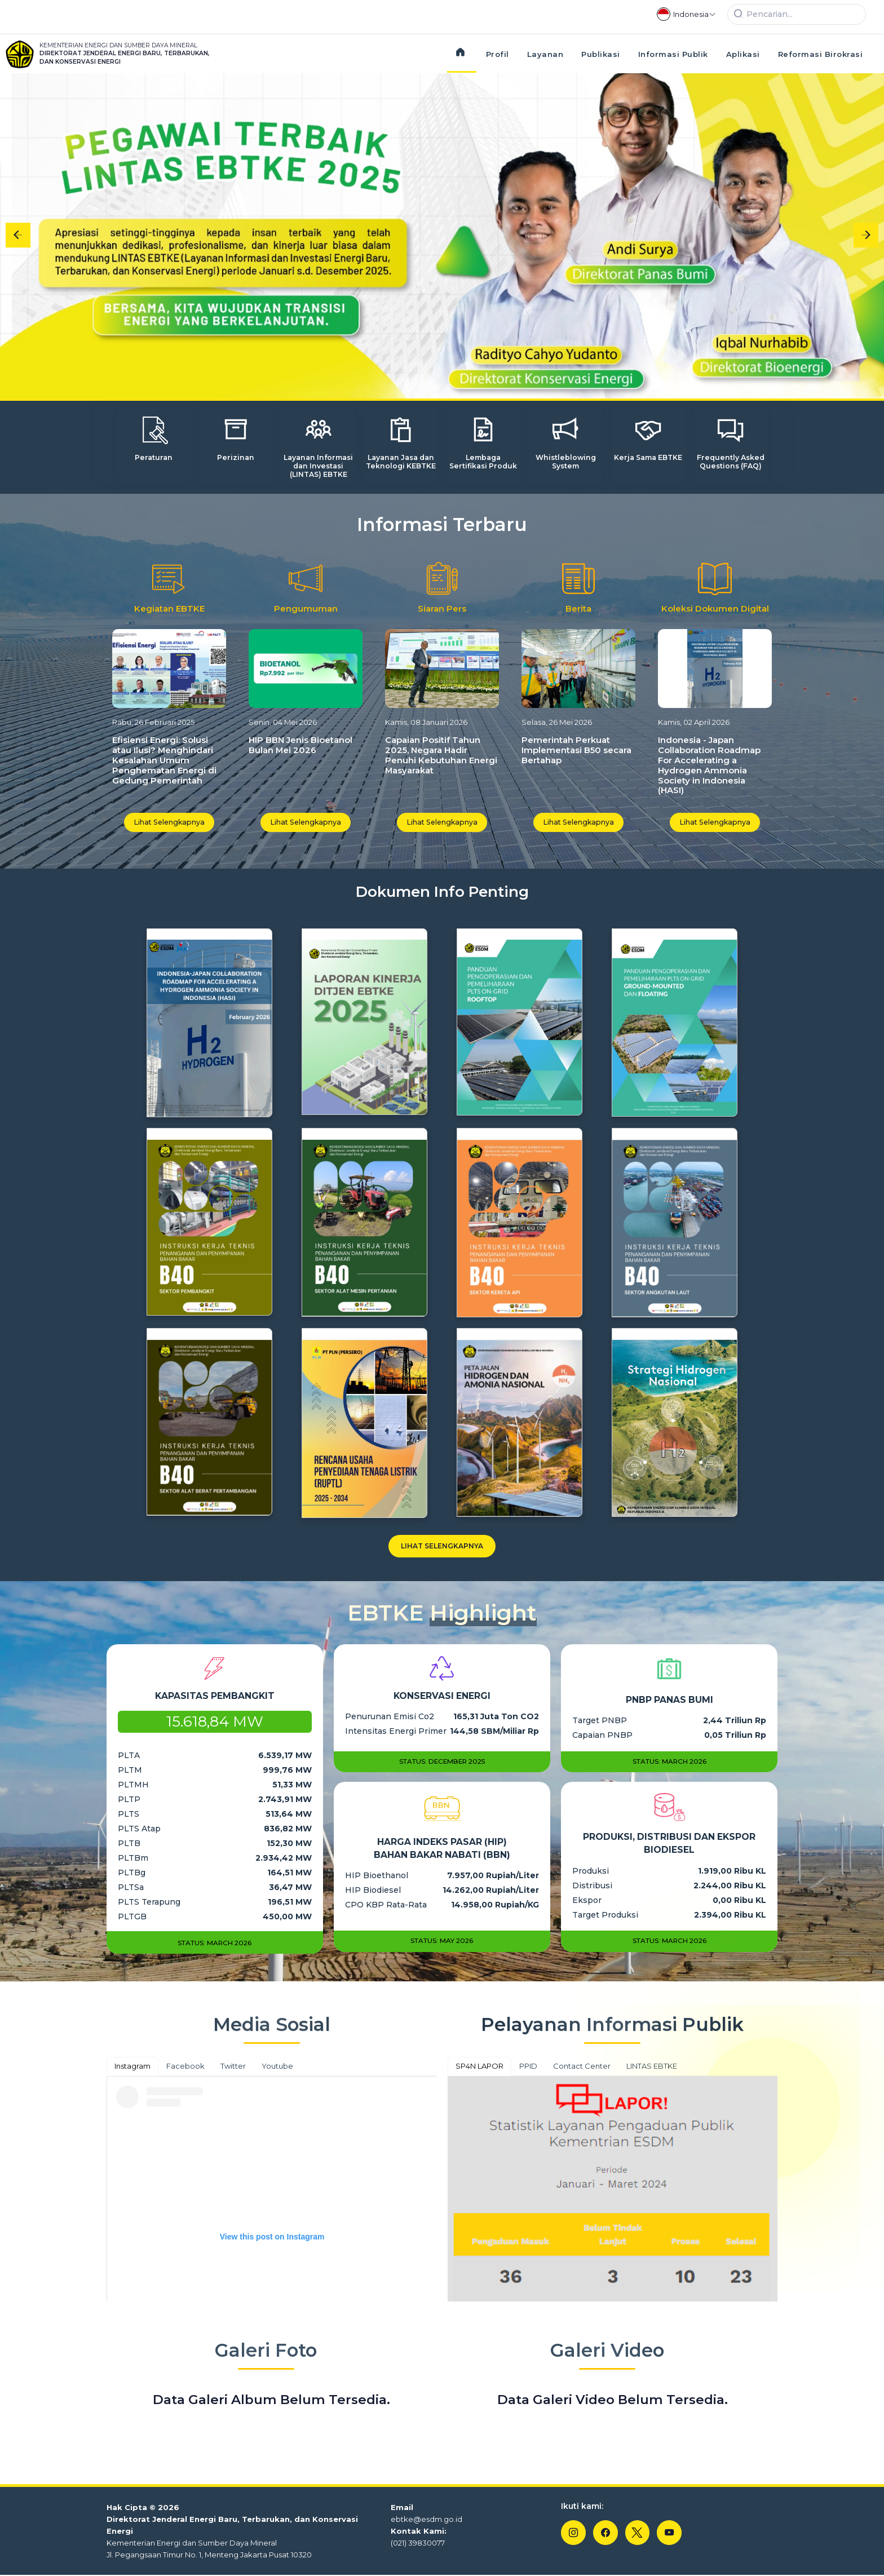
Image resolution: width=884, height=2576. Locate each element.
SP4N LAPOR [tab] (479, 2067)
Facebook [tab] (185, 2067)
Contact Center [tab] (582, 2067)
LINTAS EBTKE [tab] (651, 2067)
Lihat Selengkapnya (169, 822)
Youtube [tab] (277, 2067)
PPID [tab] (528, 2067)
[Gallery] (442, 235)
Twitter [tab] (233, 2067)
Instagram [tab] (132, 2067)
